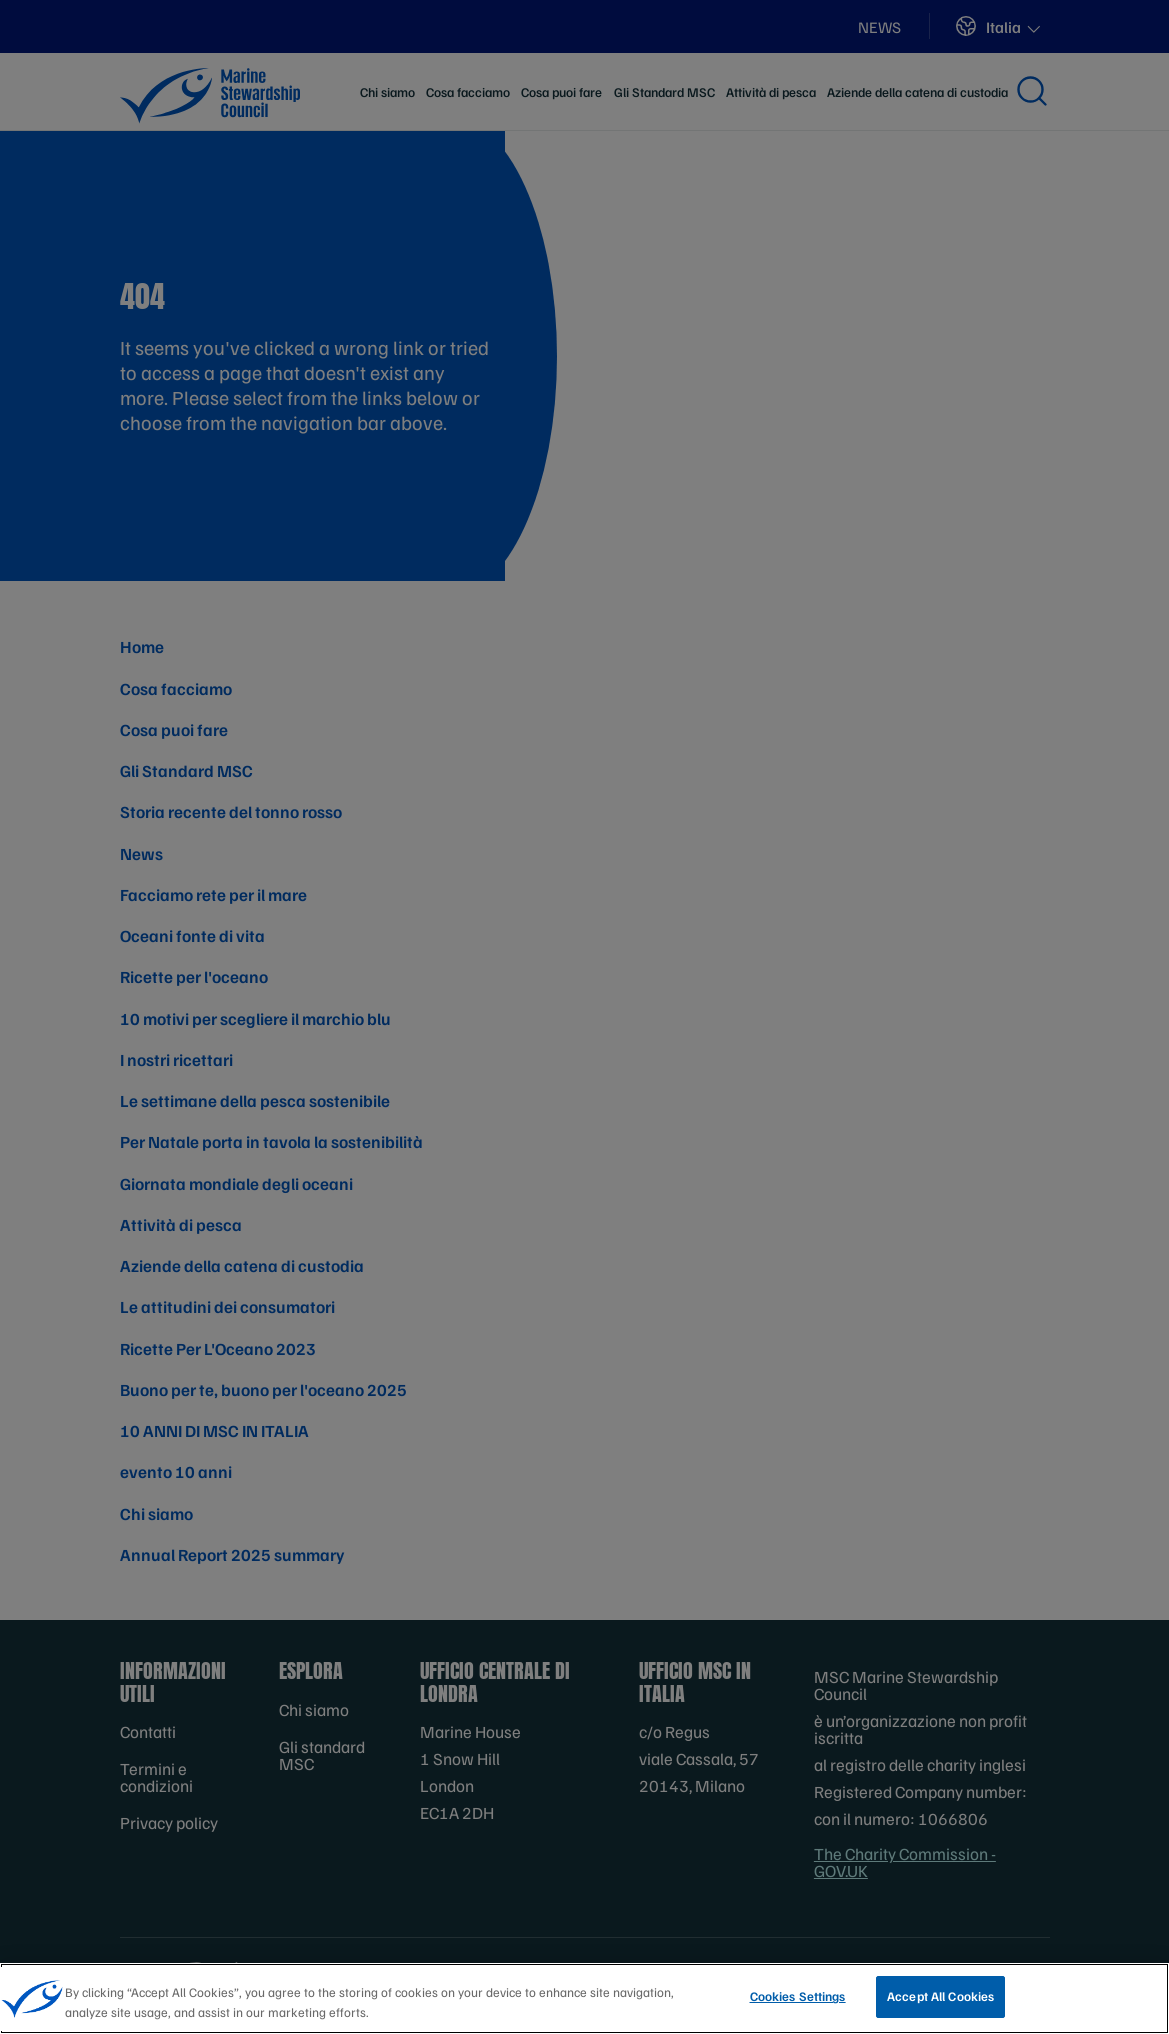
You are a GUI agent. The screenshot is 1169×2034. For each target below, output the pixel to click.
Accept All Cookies (940, 2002)
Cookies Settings (798, 2002)
